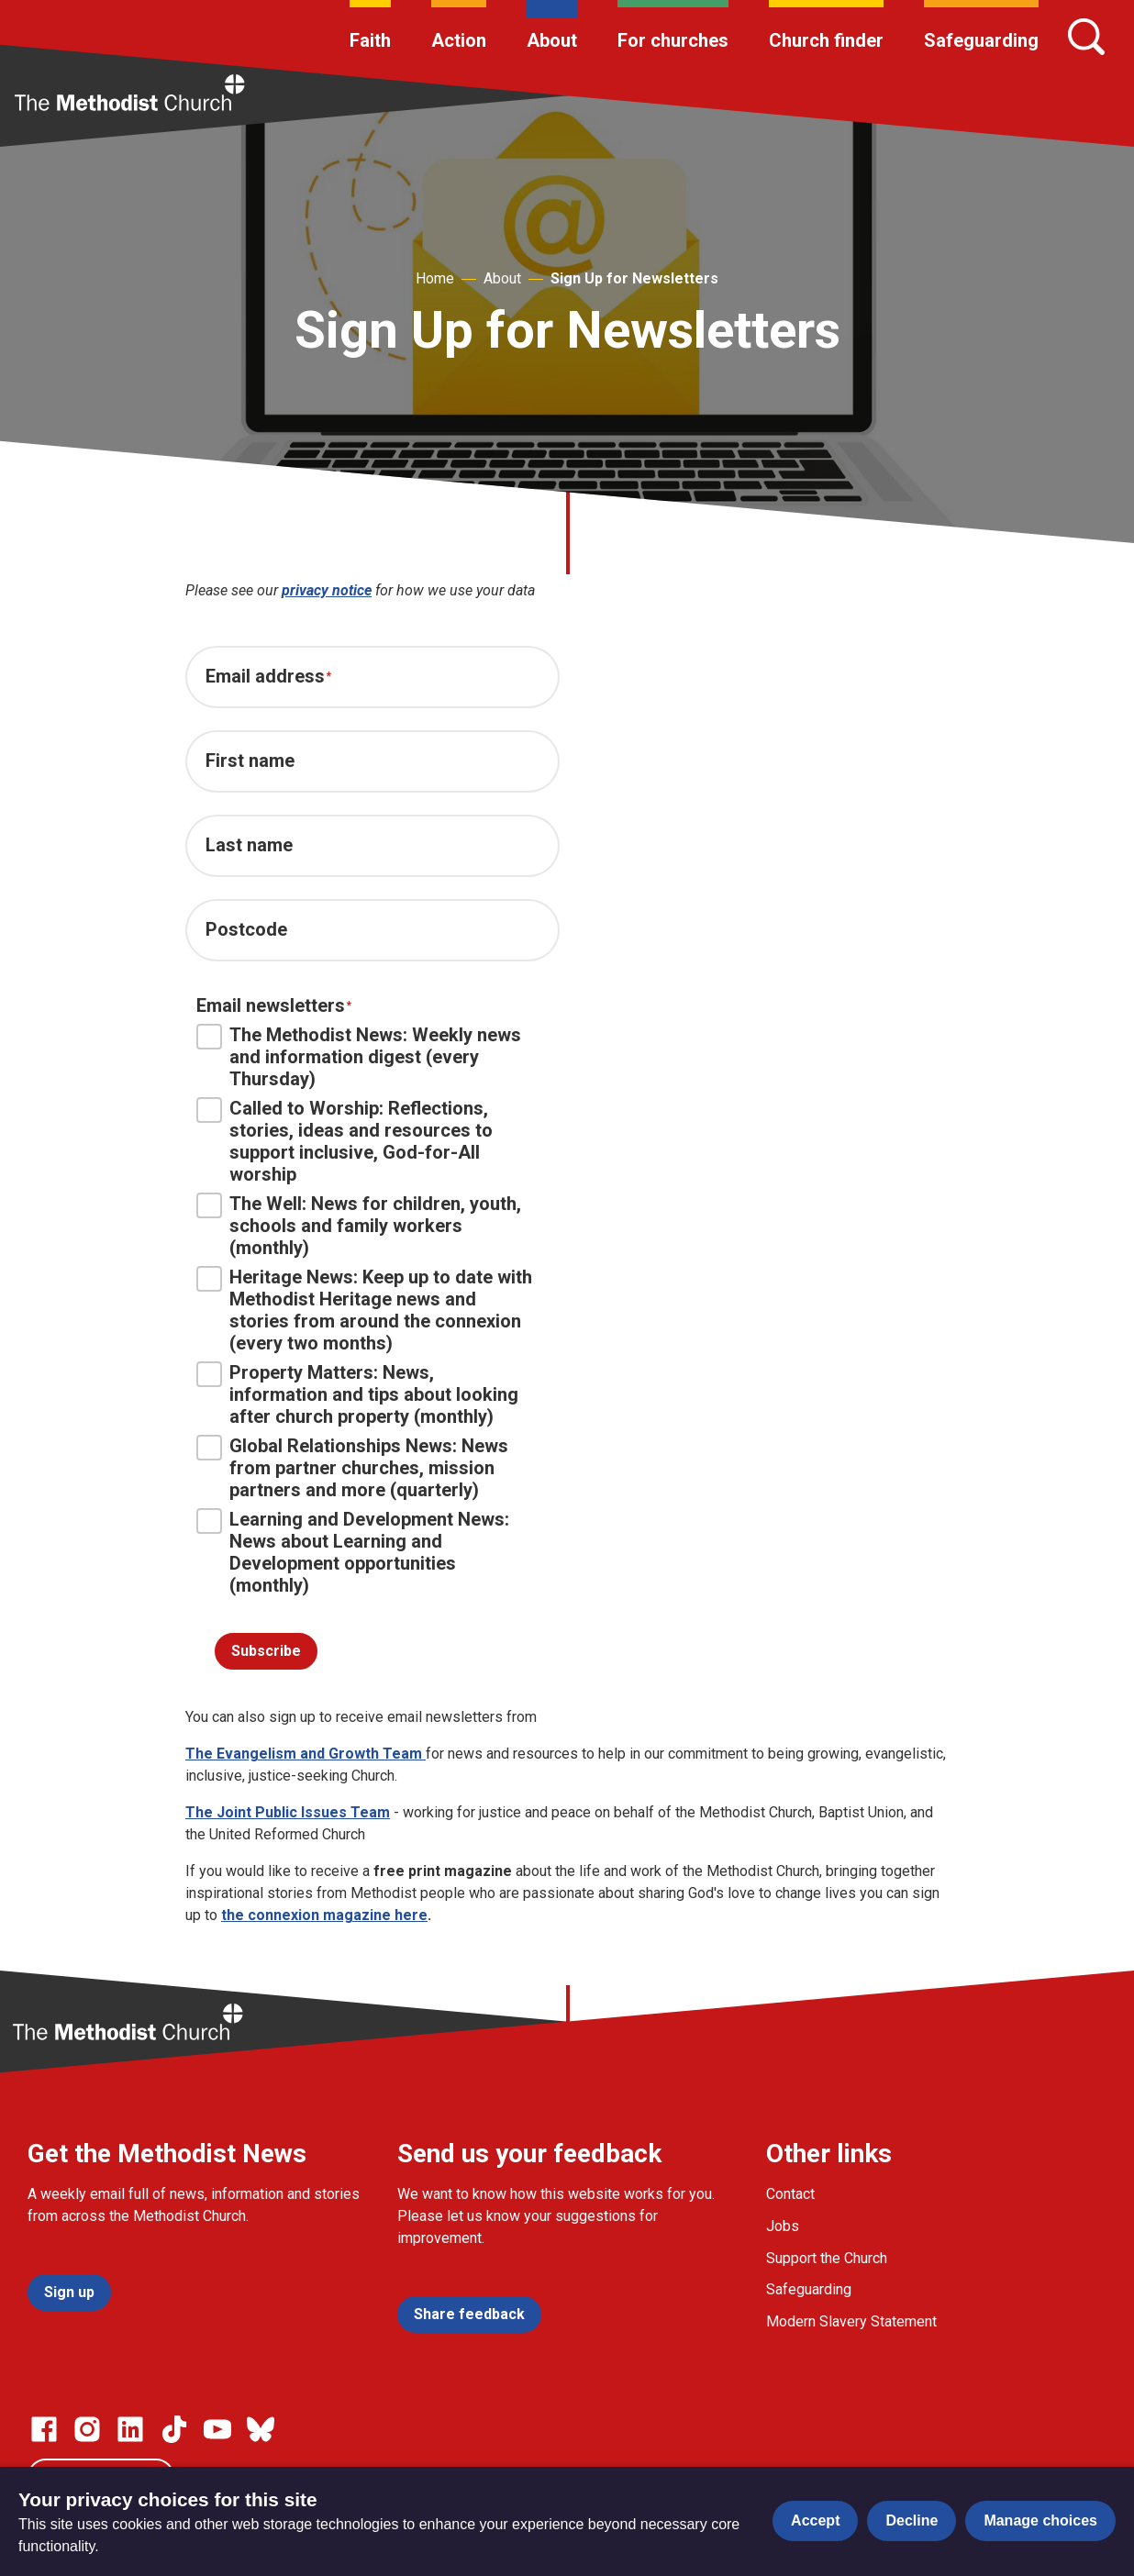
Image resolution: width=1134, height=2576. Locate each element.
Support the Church (826, 2258)
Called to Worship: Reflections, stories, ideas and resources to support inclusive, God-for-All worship (344, 1141)
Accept (815, 2520)
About (552, 40)
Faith (370, 40)
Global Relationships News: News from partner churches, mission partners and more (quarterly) (352, 1468)
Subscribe (266, 1651)
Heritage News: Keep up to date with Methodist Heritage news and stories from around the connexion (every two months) (364, 1310)
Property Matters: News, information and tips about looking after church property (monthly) (357, 1394)
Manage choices (1040, 2520)
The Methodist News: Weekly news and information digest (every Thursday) (358, 1057)
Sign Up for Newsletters (634, 278)
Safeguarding (981, 40)
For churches (672, 40)
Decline (911, 2520)
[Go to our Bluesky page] (260, 2429)
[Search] (1086, 36)
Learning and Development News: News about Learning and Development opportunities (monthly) (352, 1552)
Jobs (782, 2226)
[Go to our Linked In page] (130, 2429)
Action (458, 40)
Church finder (826, 40)
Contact (790, 2194)
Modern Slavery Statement (851, 2321)
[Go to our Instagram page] (87, 2429)
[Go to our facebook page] (44, 2429)
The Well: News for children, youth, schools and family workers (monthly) (358, 1226)
